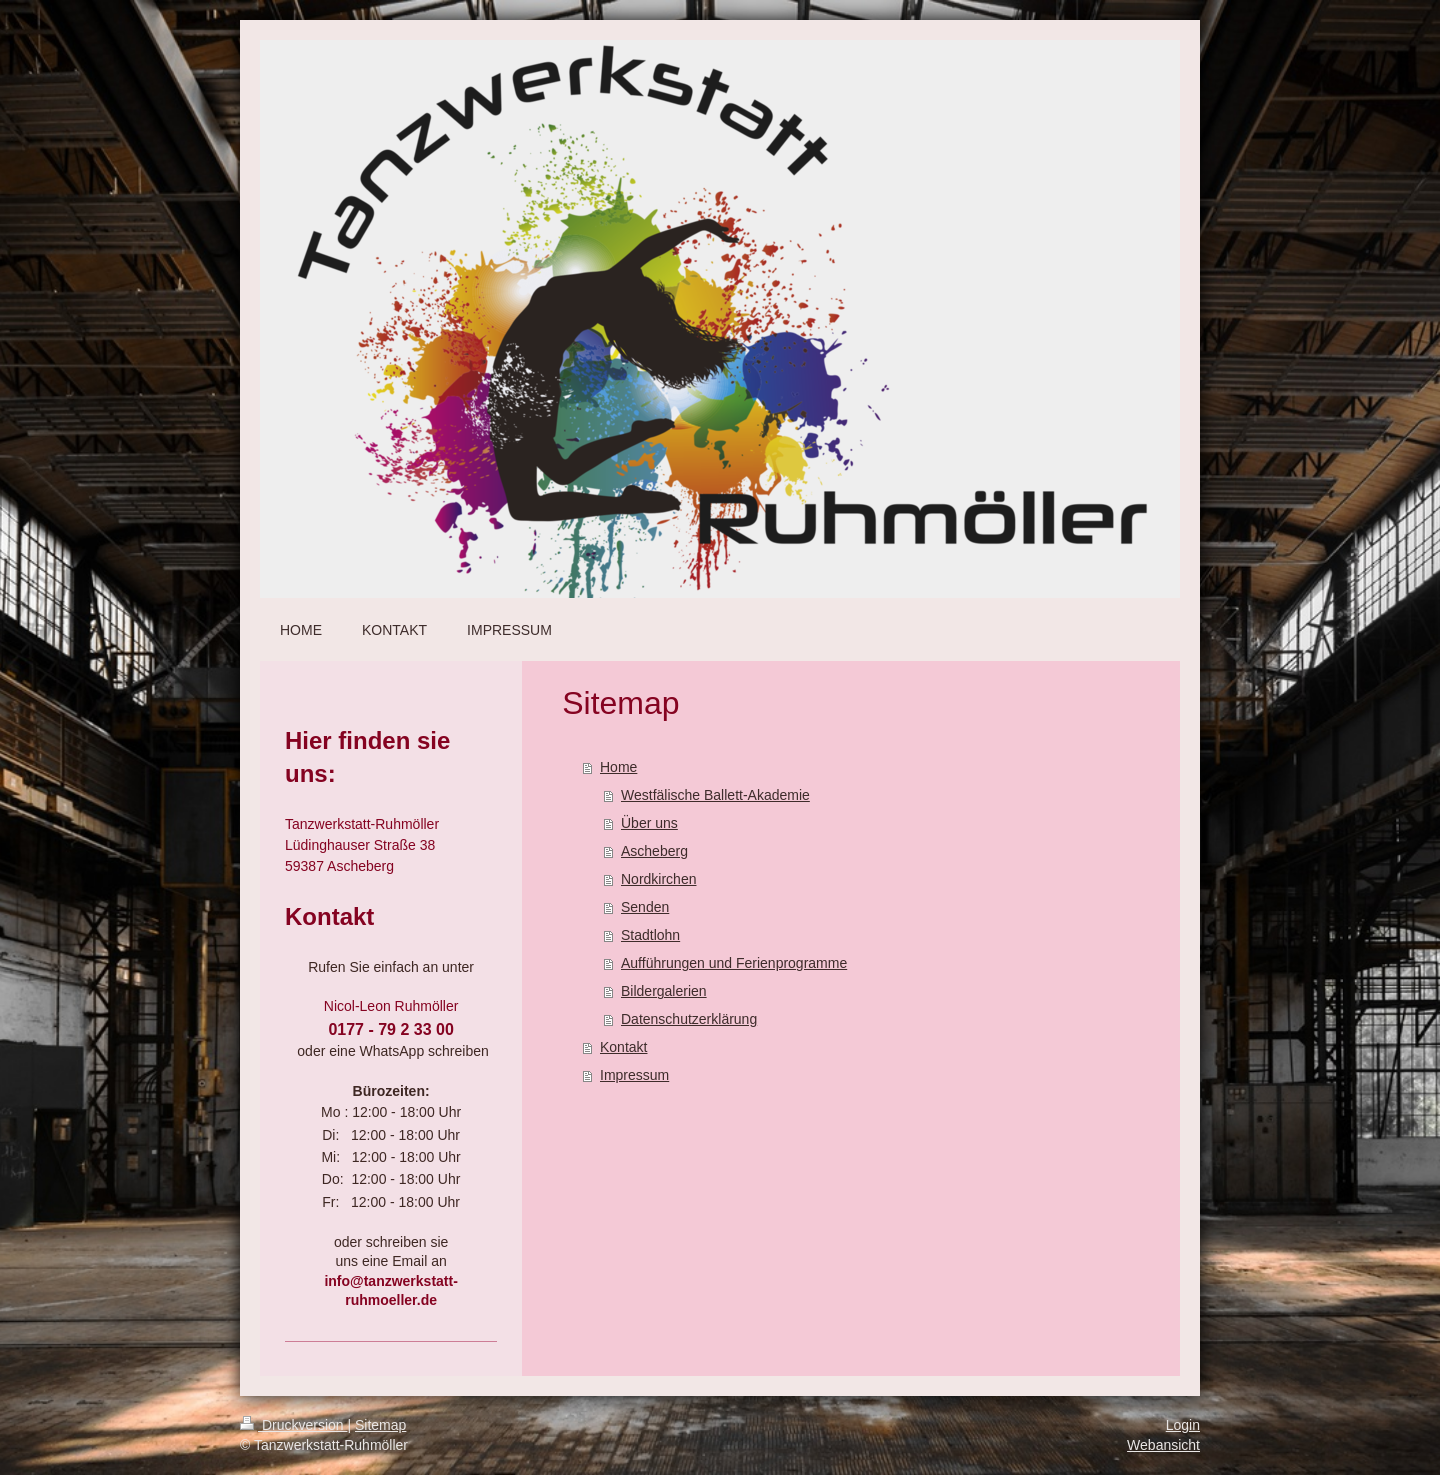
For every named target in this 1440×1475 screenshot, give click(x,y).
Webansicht (1163, 1445)
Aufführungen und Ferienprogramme (734, 963)
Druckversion (293, 1425)
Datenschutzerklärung (689, 1019)
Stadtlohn (650, 935)
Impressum (634, 1075)
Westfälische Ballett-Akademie (715, 795)
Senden (645, 907)
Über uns (649, 823)
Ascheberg (654, 851)
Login (1183, 1425)
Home (618, 767)
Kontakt (623, 1047)
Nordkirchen (658, 879)
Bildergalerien (664, 991)
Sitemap (380, 1425)
